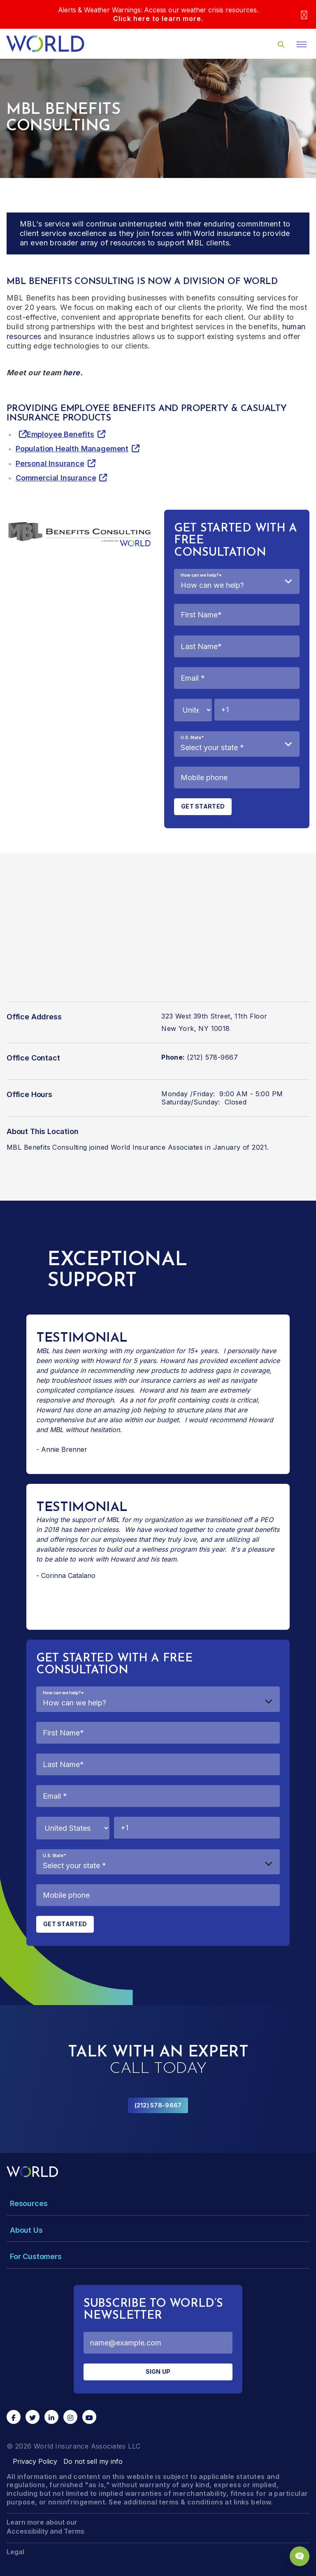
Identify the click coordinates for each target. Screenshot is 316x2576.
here (71, 372)
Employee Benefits (60, 434)
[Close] (304, 15)
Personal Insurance (50, 463)
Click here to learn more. (158, 18)
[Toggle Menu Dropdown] (158, 2203)
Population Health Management (72, 448)
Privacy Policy (35, 2461)
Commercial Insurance (56, 478)
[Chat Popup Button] (299, 2556)
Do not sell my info (93, 2461)
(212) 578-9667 (158, 2105)
